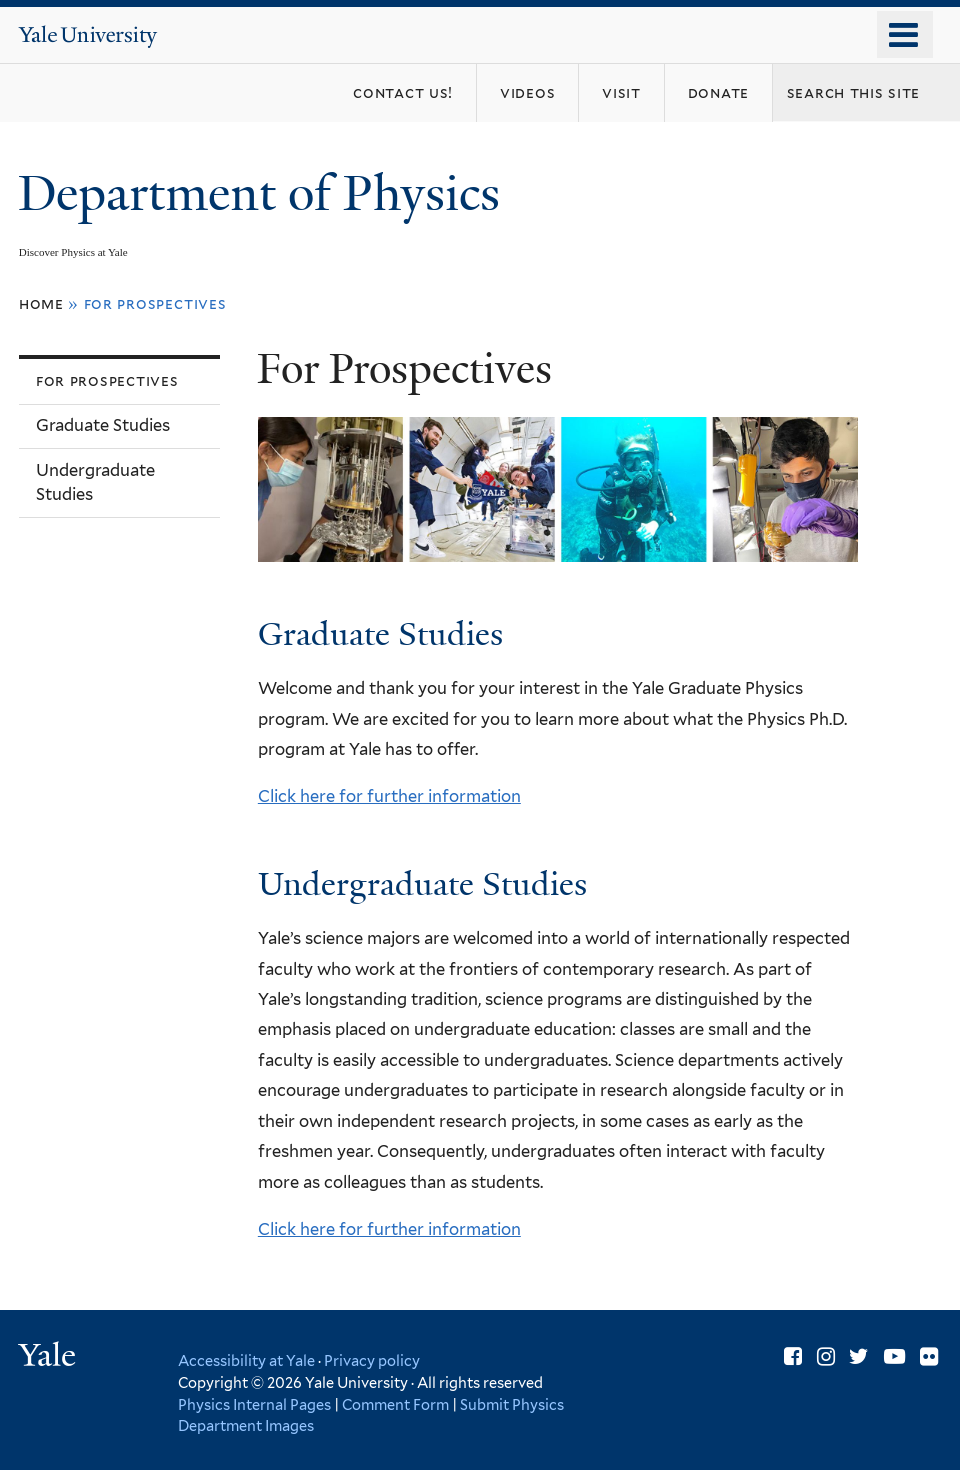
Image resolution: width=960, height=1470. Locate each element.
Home (41, 303)
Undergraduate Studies (95, 482)
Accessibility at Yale (246, 1360)
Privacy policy (372, 1360)
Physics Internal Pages (254, 1404)
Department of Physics (265, 193)
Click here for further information (389, 796)
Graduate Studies (103, 425)
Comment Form (395, 1404)
